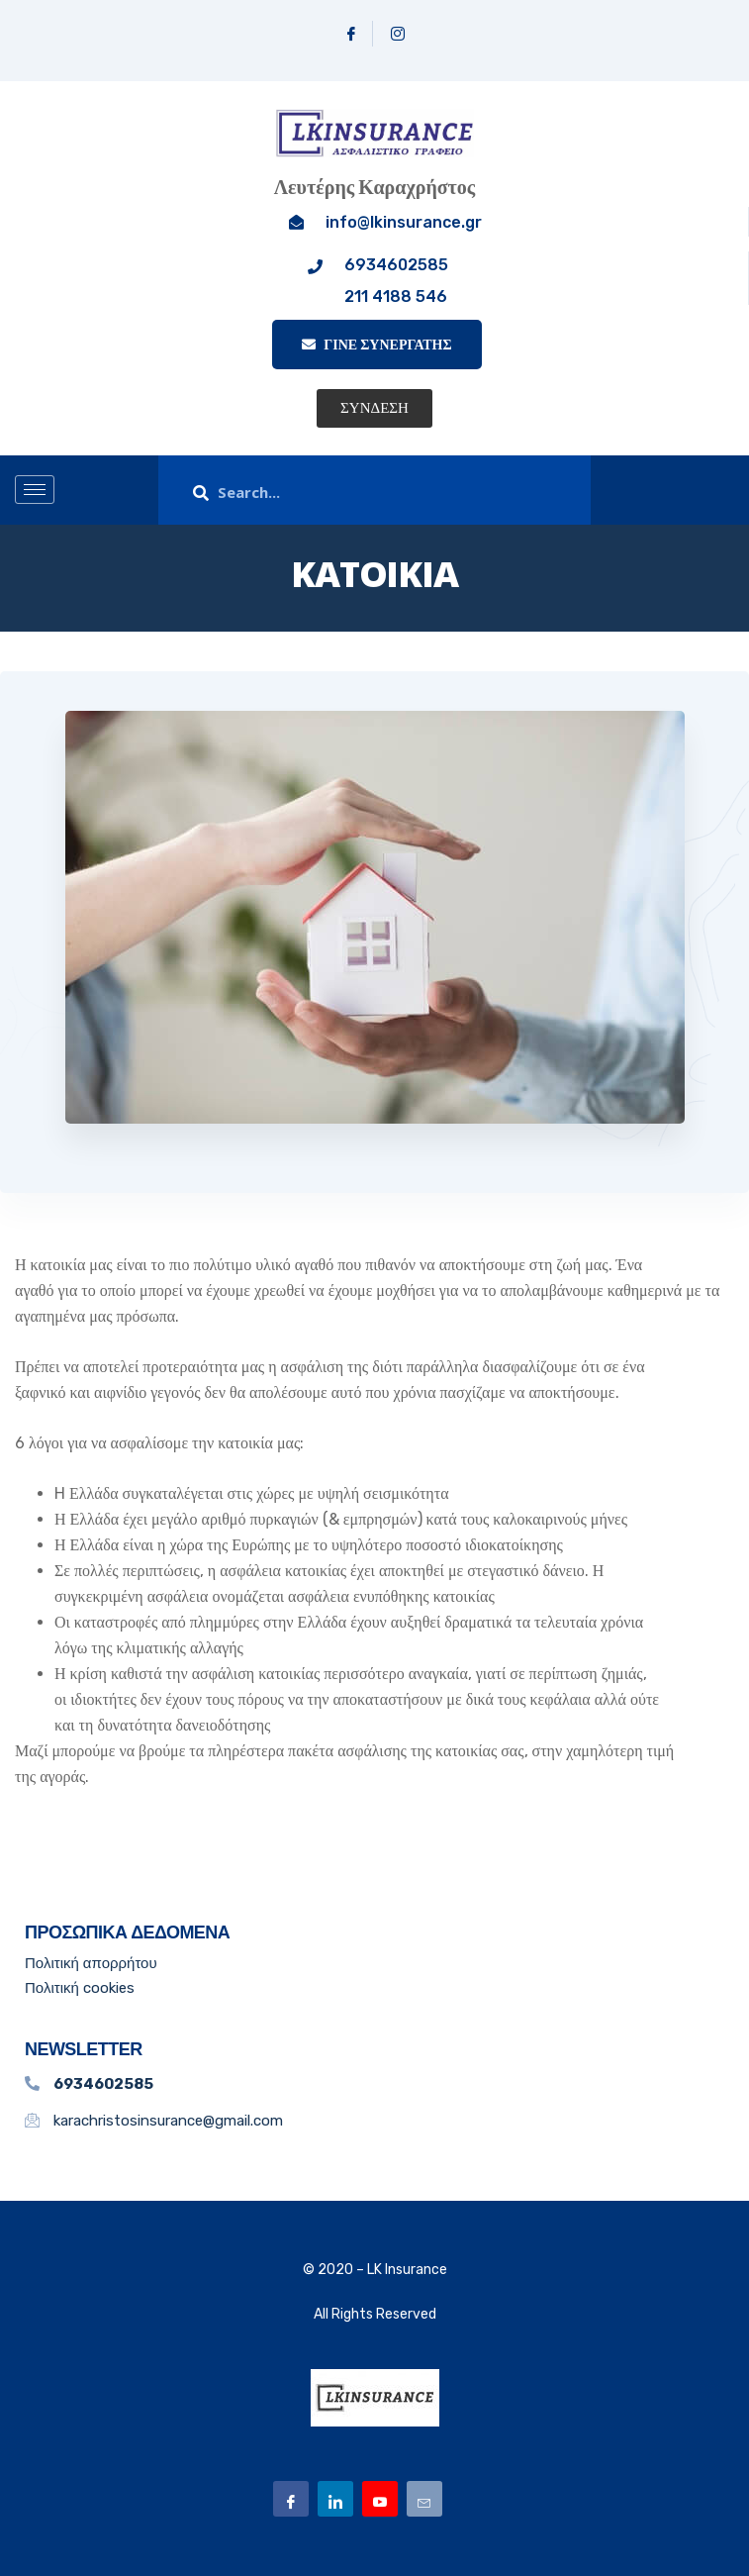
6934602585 (396, 264)
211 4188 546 (395, 296)
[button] (374, 408)
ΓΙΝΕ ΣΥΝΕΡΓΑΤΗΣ (376, 345)
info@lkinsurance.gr (404, 222)
